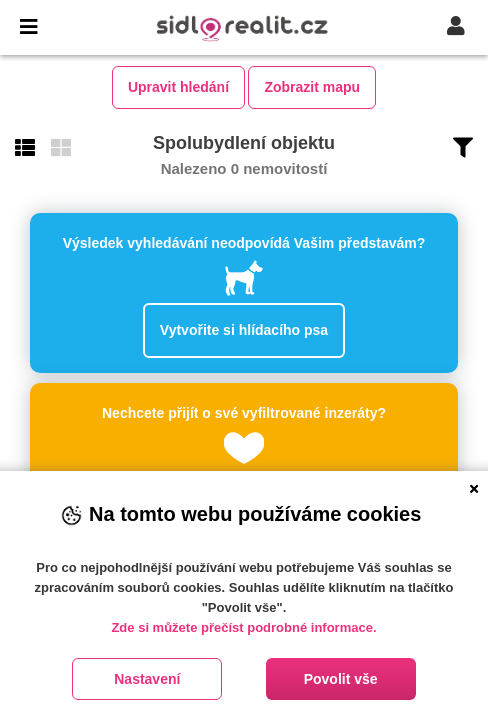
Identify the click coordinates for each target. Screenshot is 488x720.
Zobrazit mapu (312, 87)
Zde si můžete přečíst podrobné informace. (243, 627)
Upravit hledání (178, 87)
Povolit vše (341, 679)
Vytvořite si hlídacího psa (244, 330)
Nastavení (147, 679)
